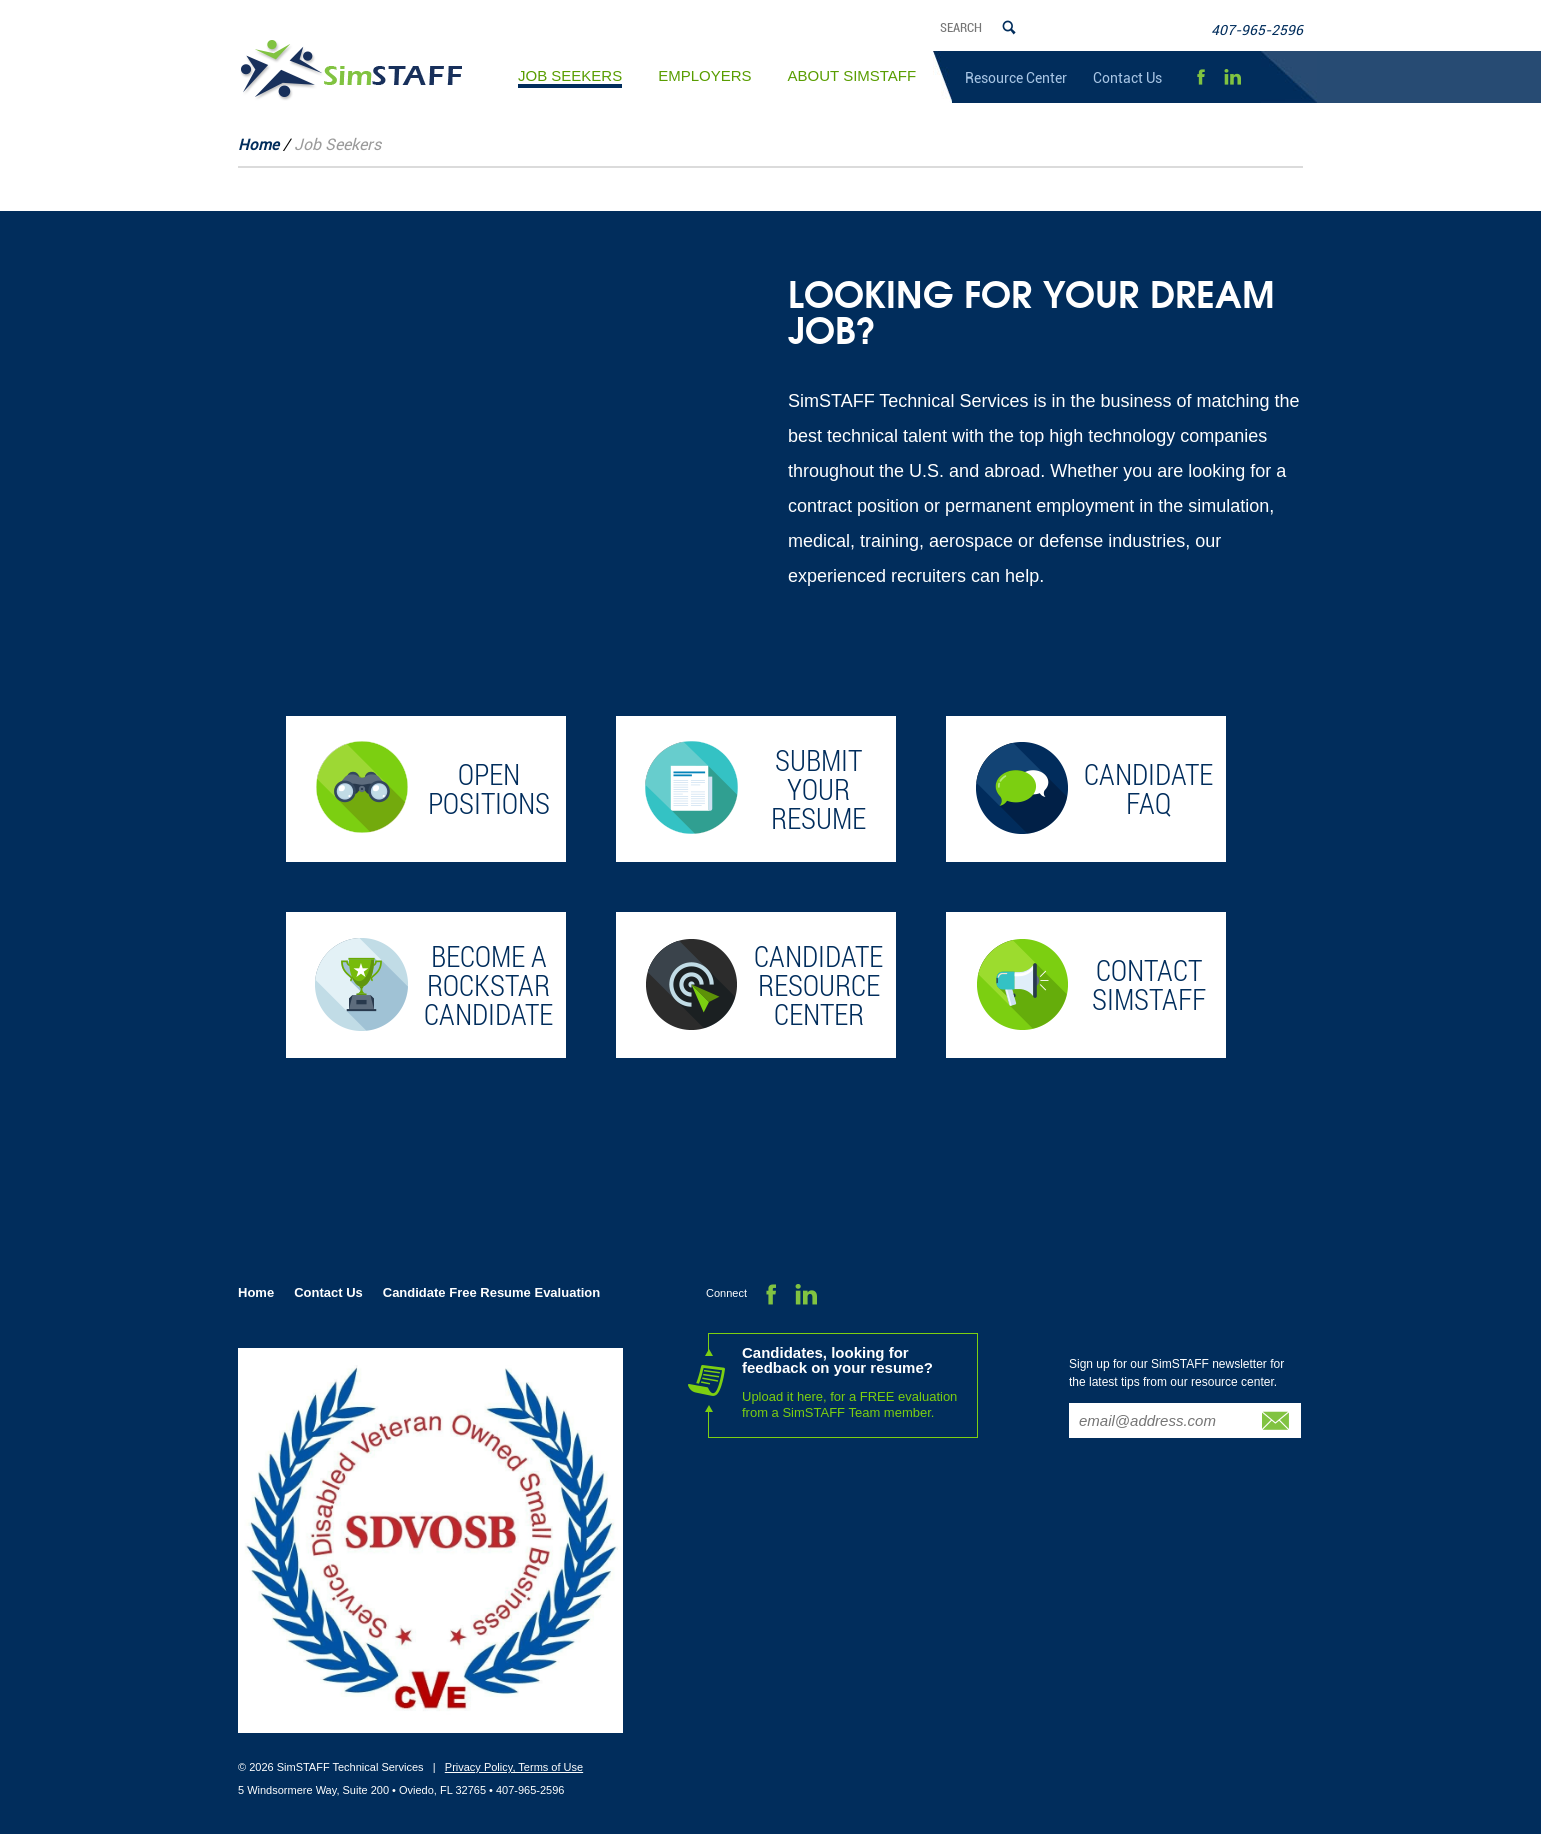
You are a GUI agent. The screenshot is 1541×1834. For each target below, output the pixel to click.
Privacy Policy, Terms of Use (514, 1767)
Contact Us (1127, 78)
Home (258, 145)
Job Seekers (570, 77)
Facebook (1200, 78)
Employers (704, 75)
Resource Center (1016, 78)
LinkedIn (1232, 78)
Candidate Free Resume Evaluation (491, 1292)
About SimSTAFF (852, 75)
